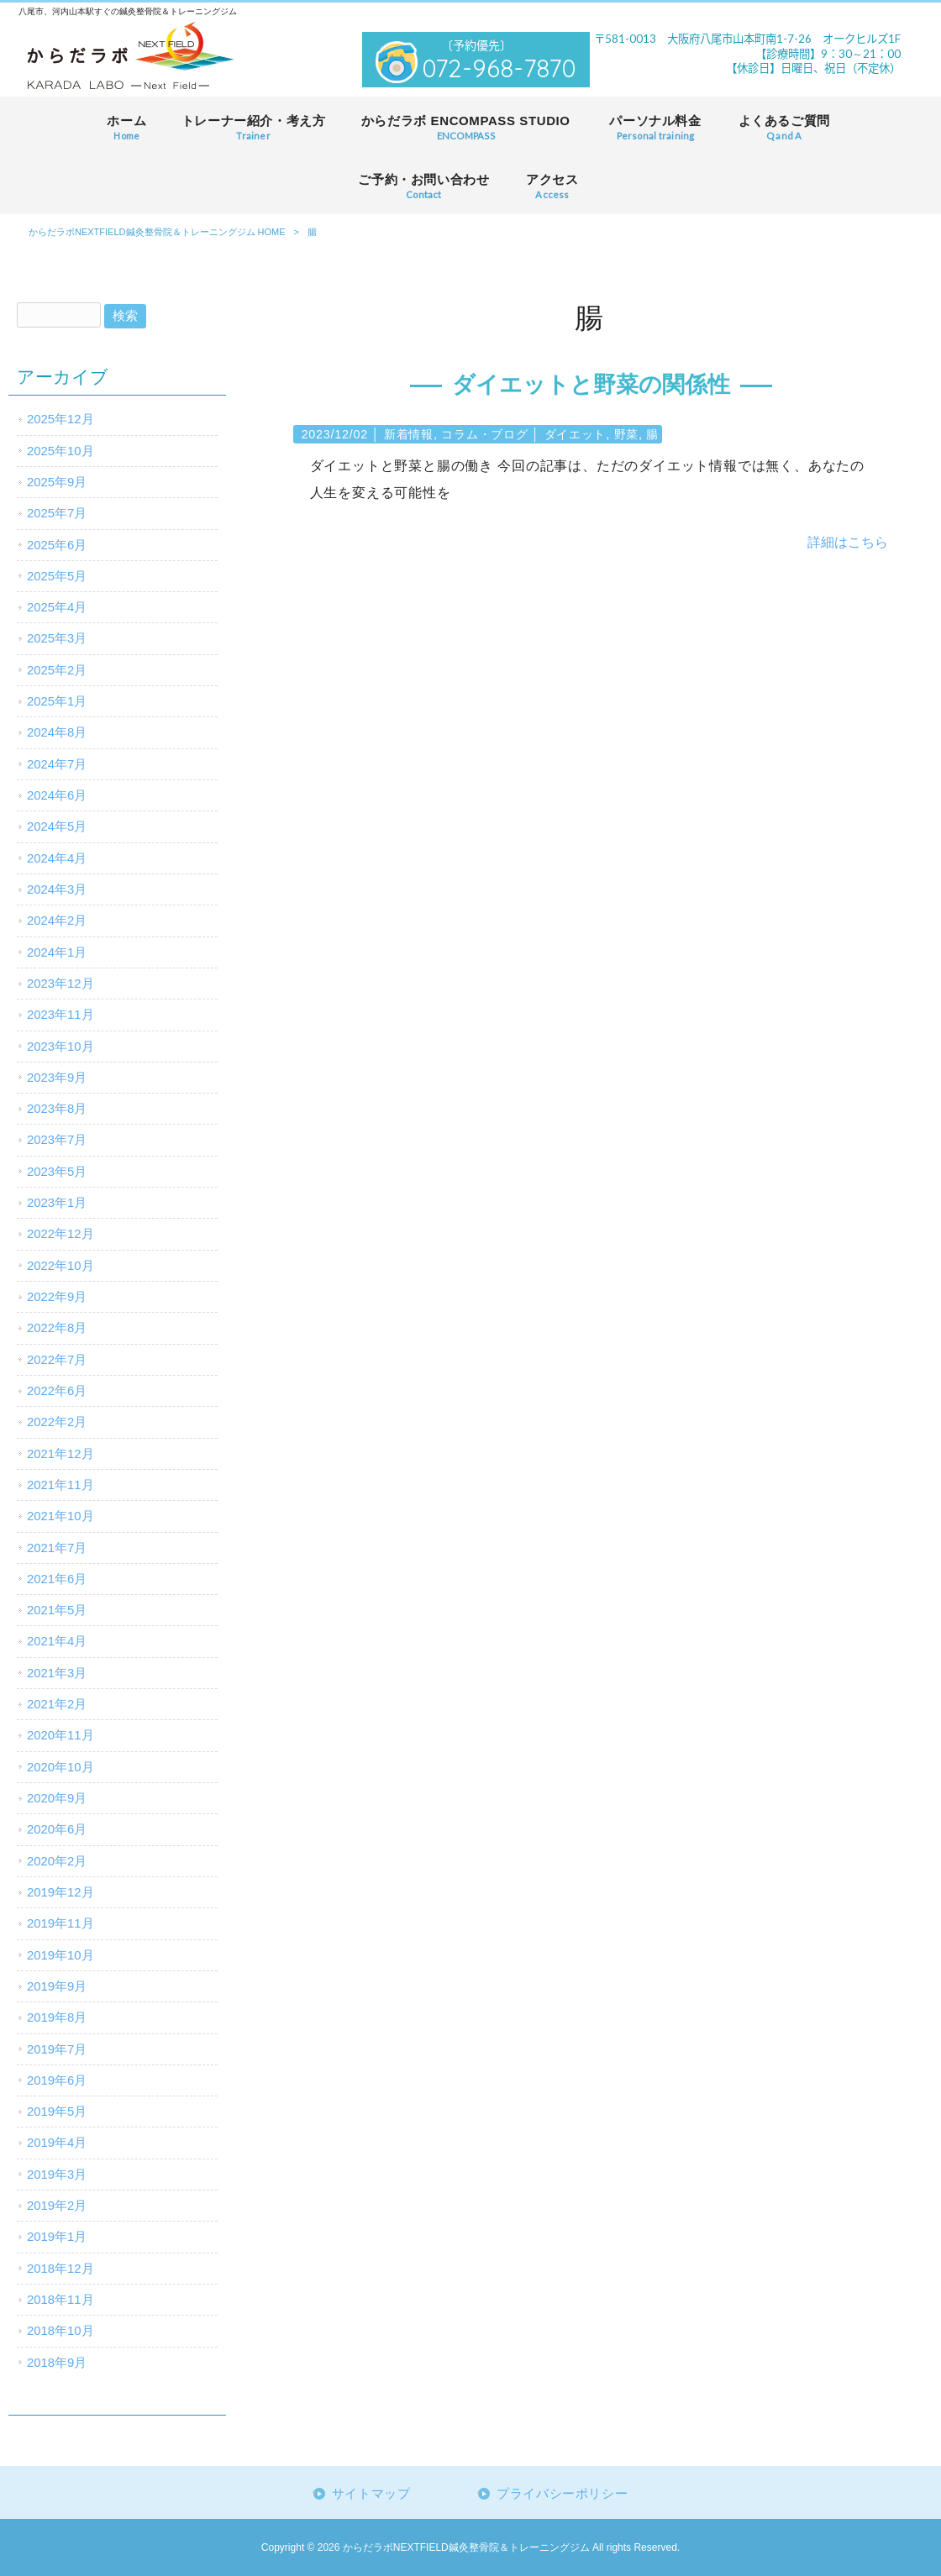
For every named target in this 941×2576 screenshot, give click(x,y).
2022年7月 (57, 1360)
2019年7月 (57, 2049)
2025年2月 (57, 670)
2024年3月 (57, 889)
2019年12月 (60, 1892)
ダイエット (575, 434)
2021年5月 (57, 1610)
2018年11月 (60, 2299)
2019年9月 (57, 1986)
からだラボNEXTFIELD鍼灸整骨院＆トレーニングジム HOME (157, 232)
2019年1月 (57, 2236)
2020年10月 (60, 1767)
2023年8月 (57, 1108)
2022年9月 (57, 1297)
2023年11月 (60, 1014)
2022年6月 (57, 1391)
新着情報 (409, 434)
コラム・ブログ (484, 434)
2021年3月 (57, 1673)
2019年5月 (57, 2111)
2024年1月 (57, 952)
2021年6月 (57, 1579)
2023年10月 (60, 1046)
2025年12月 (60, 419)
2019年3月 (57, 2174)
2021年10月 (60, 1516)
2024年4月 (57, 858)
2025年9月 (57, 482)
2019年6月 (57, 2080)
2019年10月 (60, 1955)
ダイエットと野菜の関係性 (591, 384)
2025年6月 (57, 545)
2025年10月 (60, 451)
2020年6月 (57, 1829)
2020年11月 (60, 1735)
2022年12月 (60, 1234)
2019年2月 (57, 2205)
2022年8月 (57, 1328)
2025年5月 (57, 576)
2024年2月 (57, 920)
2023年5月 (57, 1171)
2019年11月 (60, 1923)
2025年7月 (57, 513)
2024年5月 (57, 826)
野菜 (626, 434)
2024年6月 (57, 795)
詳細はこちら (847, 542)
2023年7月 (57, 1139)
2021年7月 (57, 1548)
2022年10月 (60, 1265)
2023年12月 (60, 983)
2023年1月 (57, 1202)
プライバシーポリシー (562, 2493)
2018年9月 (57, 2362)
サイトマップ (371, 2493)
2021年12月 (60, 1454)
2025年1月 (57, 701)
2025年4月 (57, 607)
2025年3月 (57, 638)
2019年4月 (57, 2142)
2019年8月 (57, 2017)
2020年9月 (57, 1798)
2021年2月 (57, 1704)
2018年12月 (60, 2268)
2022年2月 (57, 1422)
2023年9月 (57, 1077)
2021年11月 (60, 1485)
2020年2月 (57, 1861)
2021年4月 (57, 1641)
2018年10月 (60, 2330)
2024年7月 (57, 764)
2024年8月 (57, 732)
